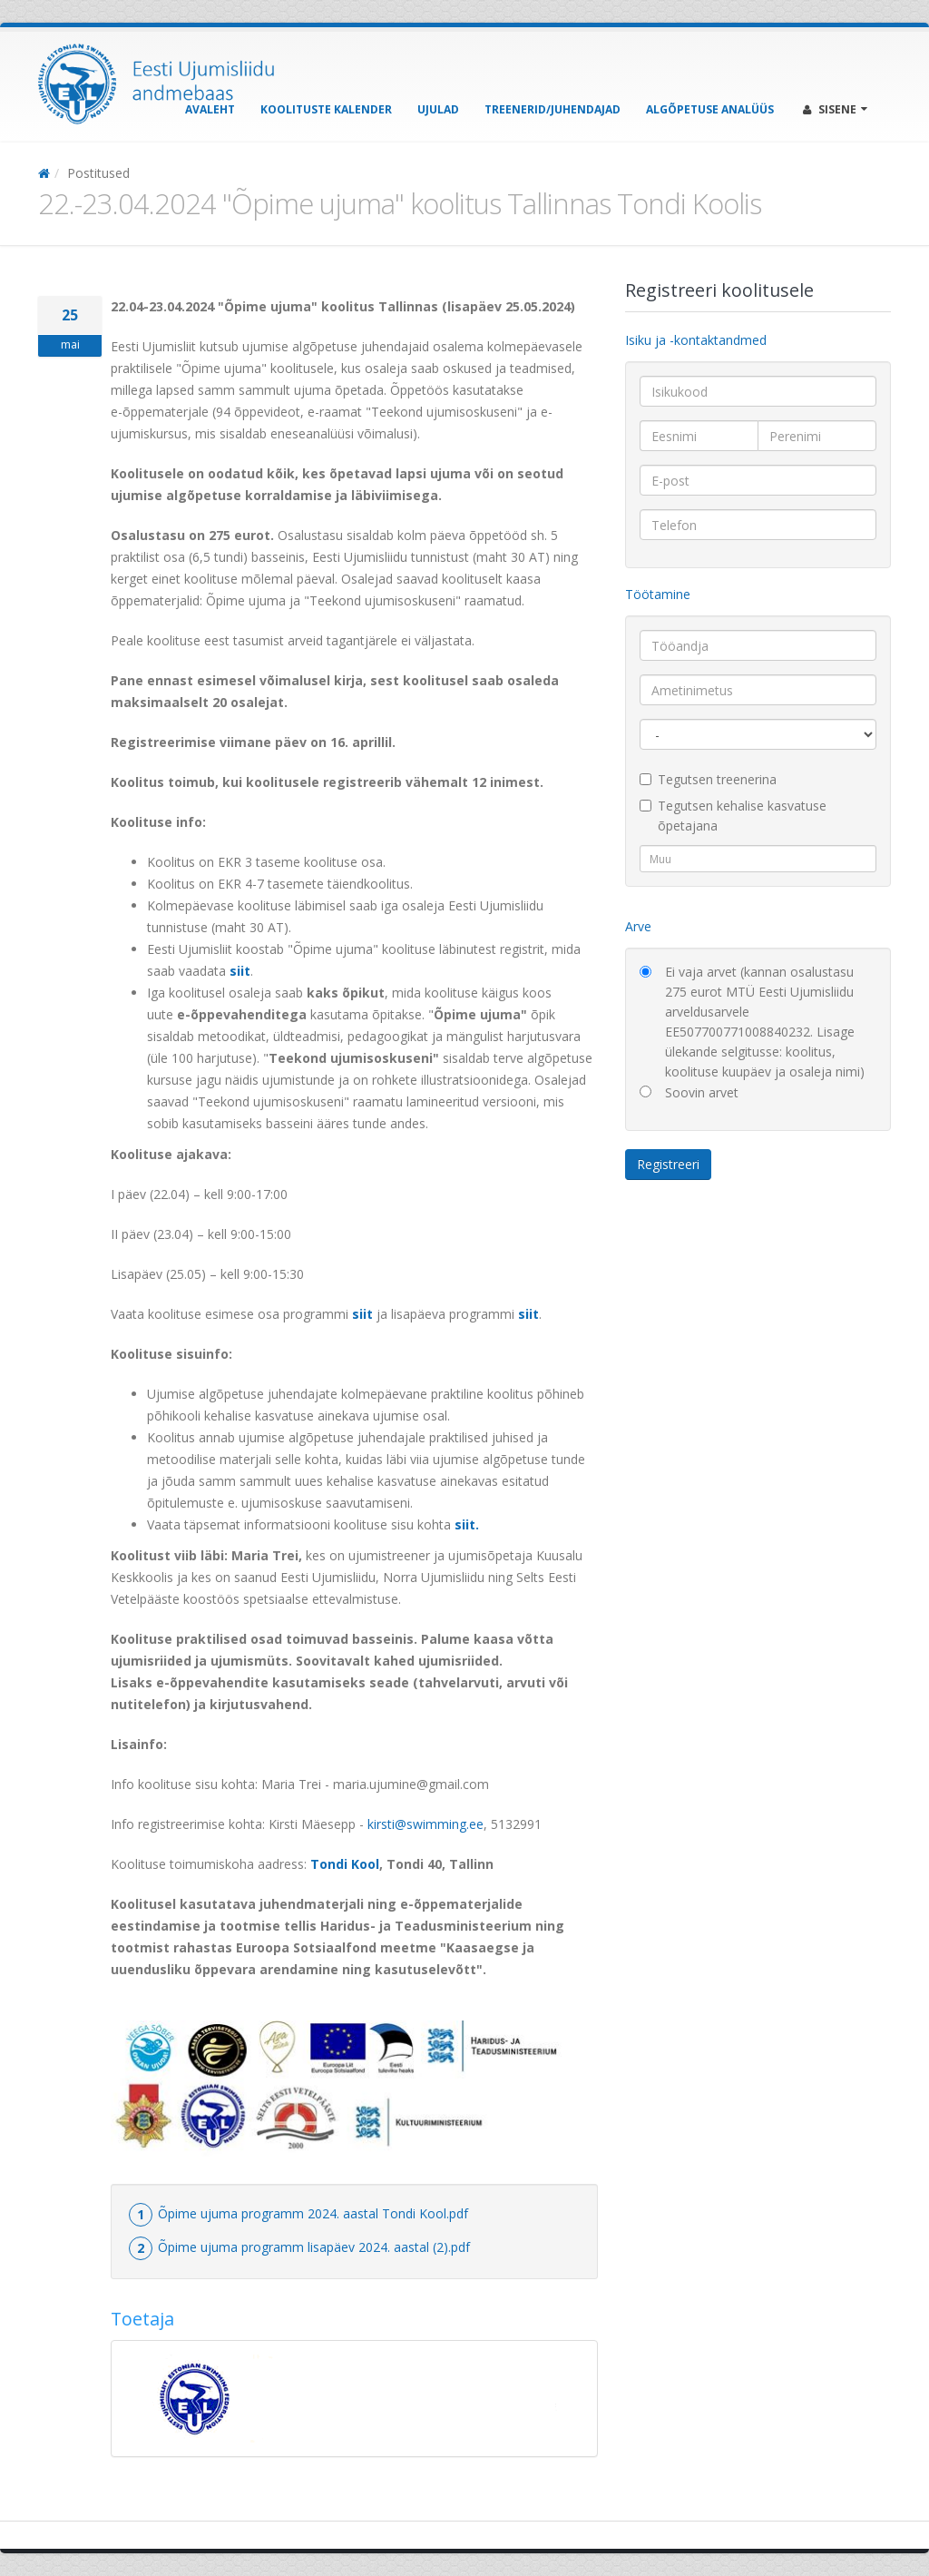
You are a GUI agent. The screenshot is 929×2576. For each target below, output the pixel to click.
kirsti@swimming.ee (425, 1824)
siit (240, 970)
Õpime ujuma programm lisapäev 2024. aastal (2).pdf (314, 2247)
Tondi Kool (344, 1864)
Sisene (835, 109)
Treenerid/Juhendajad (552, 109)
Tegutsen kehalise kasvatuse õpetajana (733, 815)
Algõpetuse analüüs (710, 109)
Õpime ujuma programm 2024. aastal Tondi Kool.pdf (313, 2213)
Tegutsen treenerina (708, 779)
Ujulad (438, 109)
